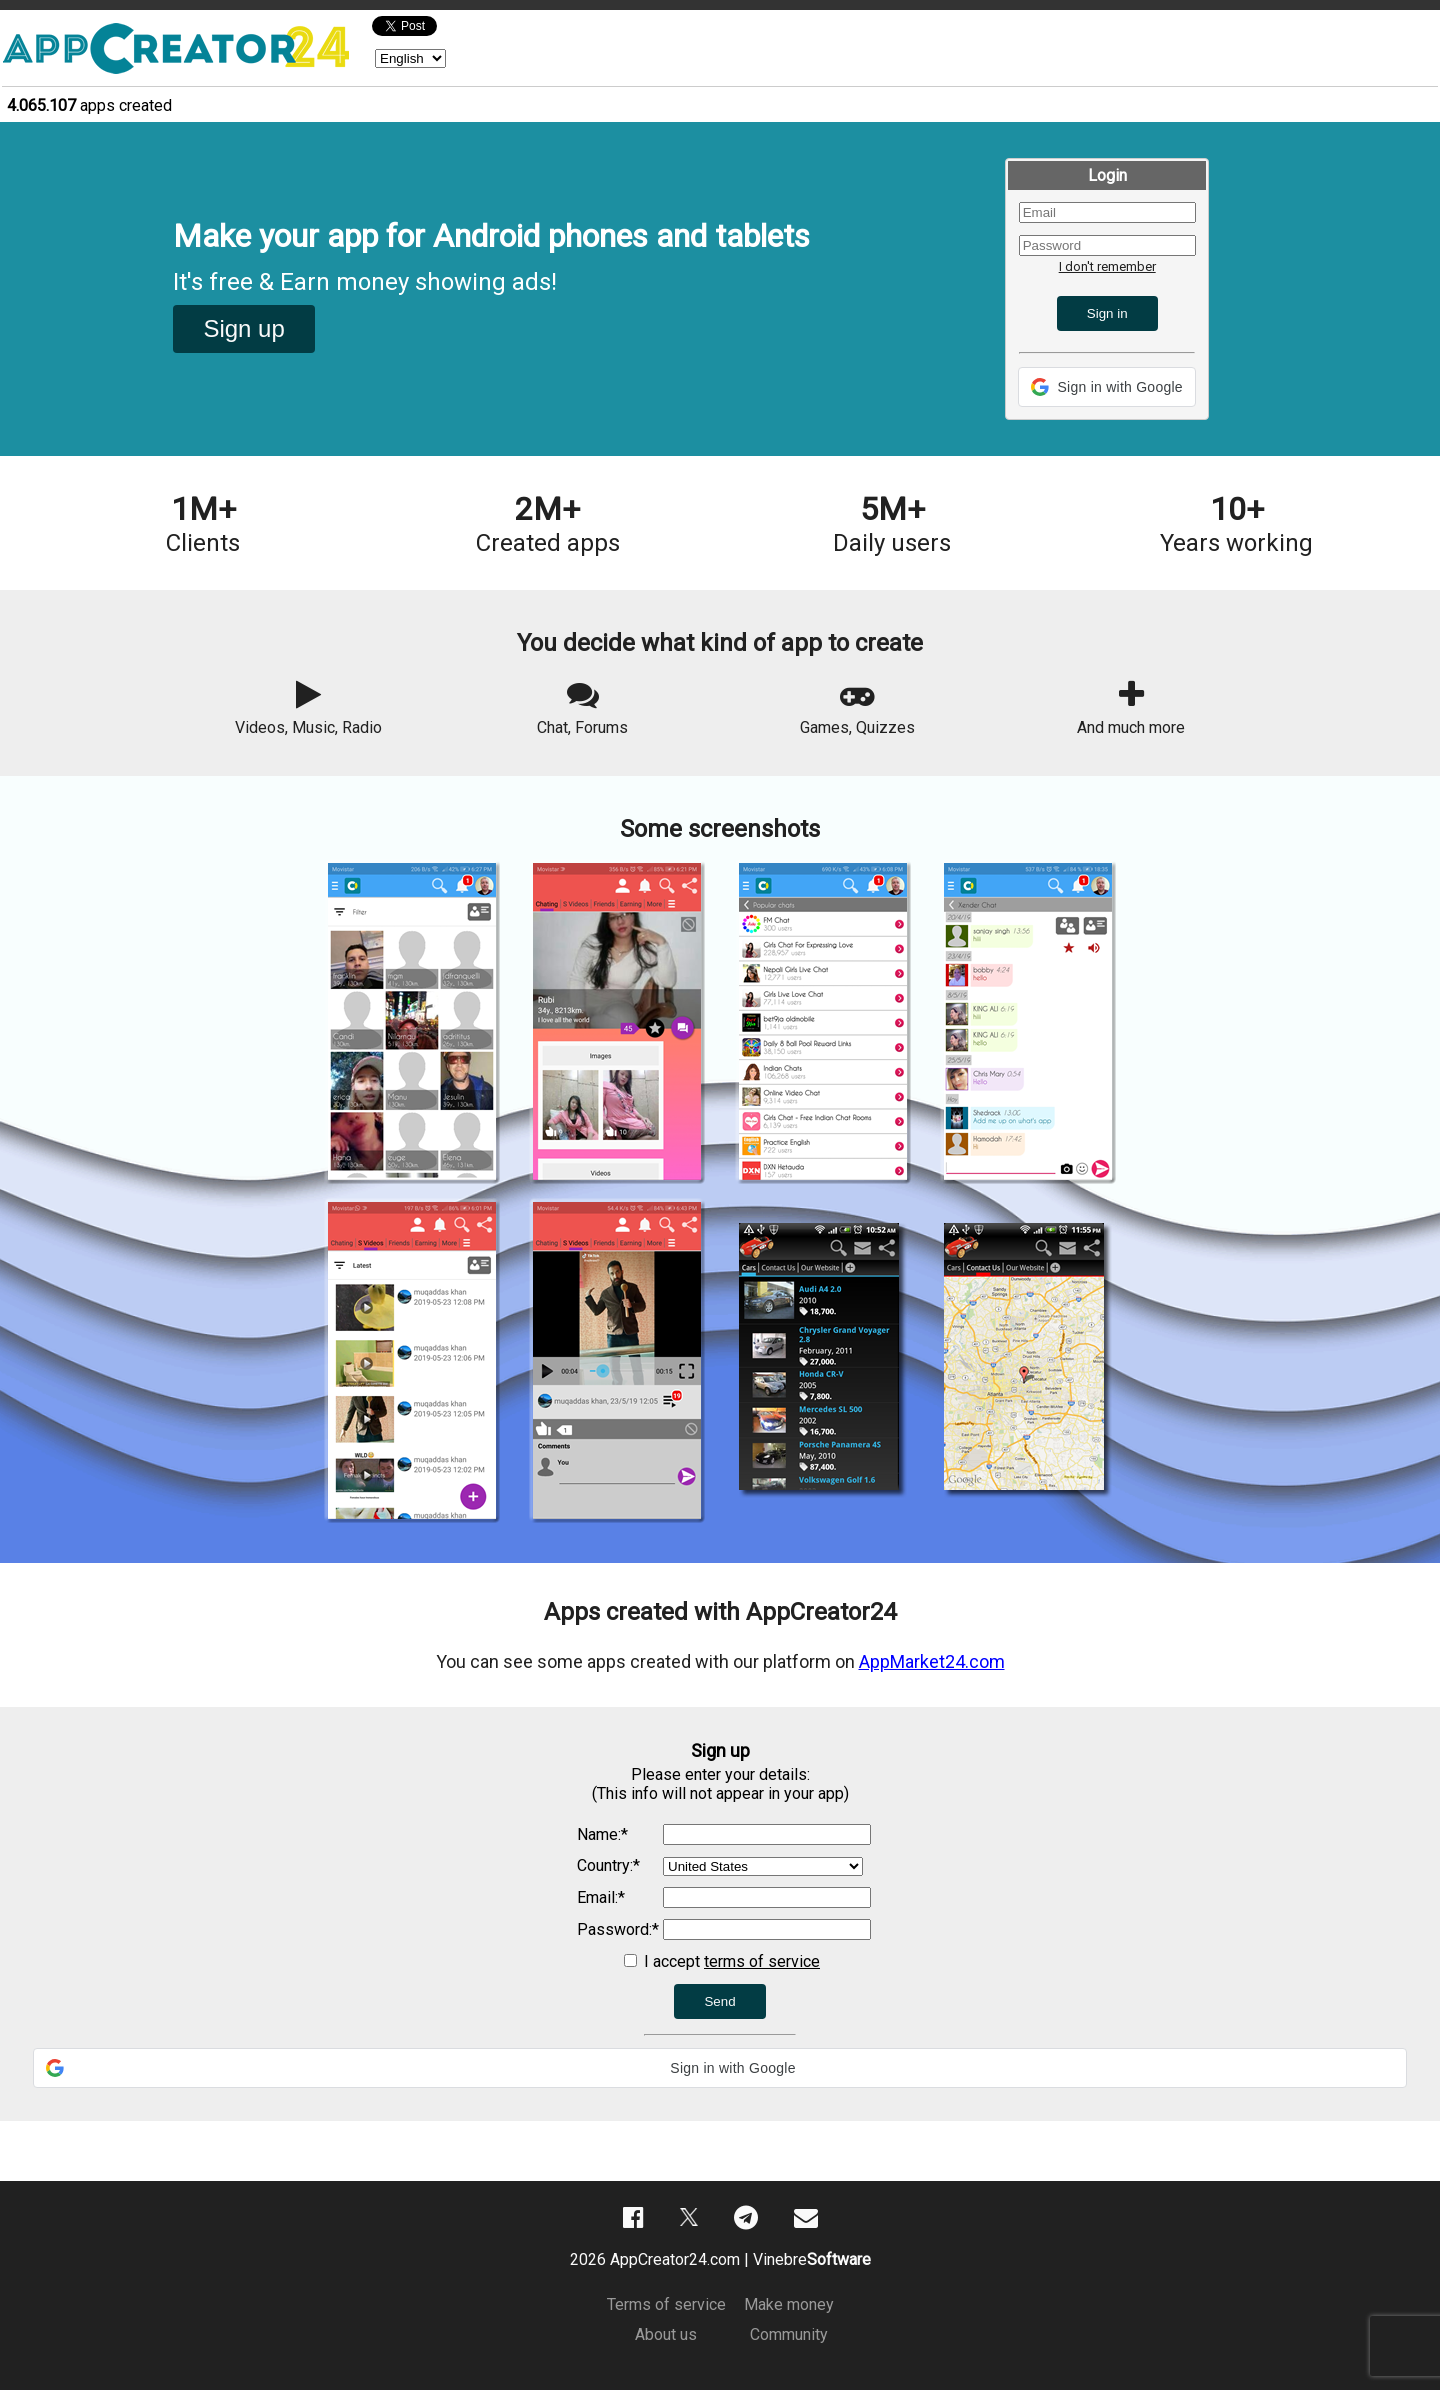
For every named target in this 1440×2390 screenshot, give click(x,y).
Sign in (1107, 313)
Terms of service (666, 2304)
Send (719, 2001)
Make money (789, 2304)
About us (666, 2334)
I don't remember (1107, 266)
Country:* (608, 1865)
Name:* (602, 1834)
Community (789, 2334)
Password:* (618, 1929)
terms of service (762, 1961)
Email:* (601, 1897)
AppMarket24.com (932, 1661)
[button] (1106, 387)
